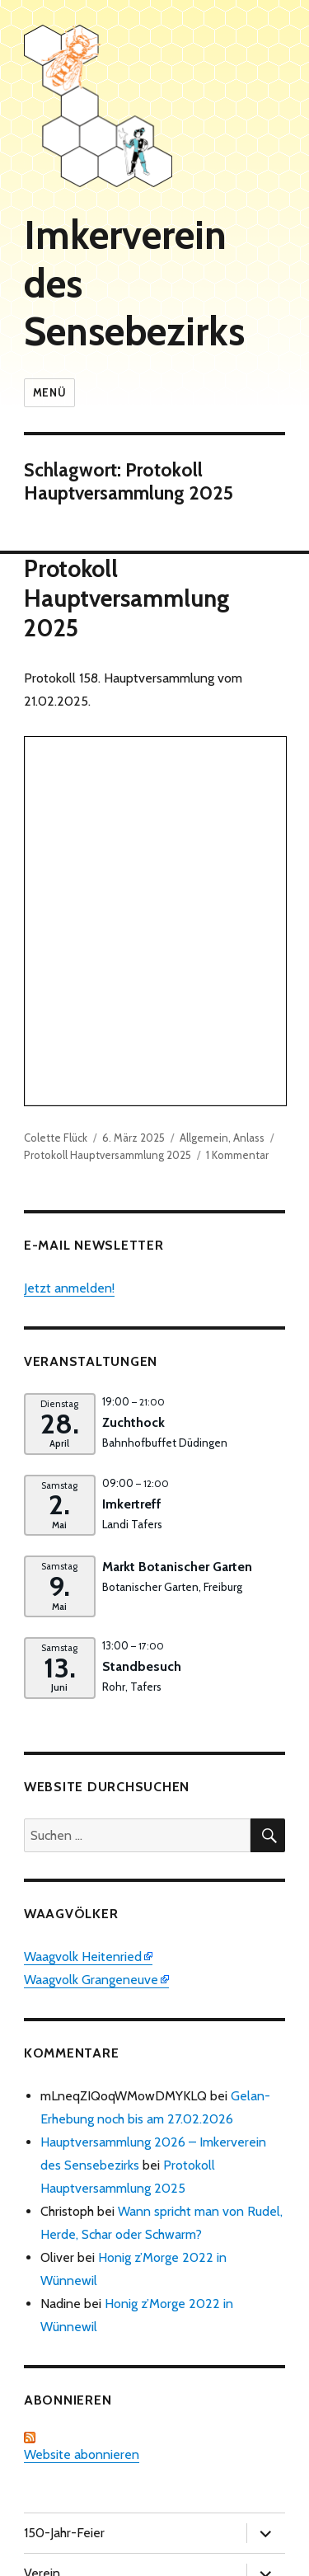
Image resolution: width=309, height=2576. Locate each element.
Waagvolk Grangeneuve (91, 1632)
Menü (49, 392)
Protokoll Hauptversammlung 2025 (127, 598)
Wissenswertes (67, 2468)
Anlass (249, 790)
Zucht (39, 2387)
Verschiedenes (65, 2428)
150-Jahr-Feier (64, 2186)
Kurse (39, 2347)
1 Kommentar (237, 807)
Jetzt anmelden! (69, 941)
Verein (42, 2226)
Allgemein (204, 790)
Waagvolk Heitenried (83, 1609)
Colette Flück (55, 790)
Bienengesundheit (75, 2266)
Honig (40, 2307)
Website (47, 2509)
